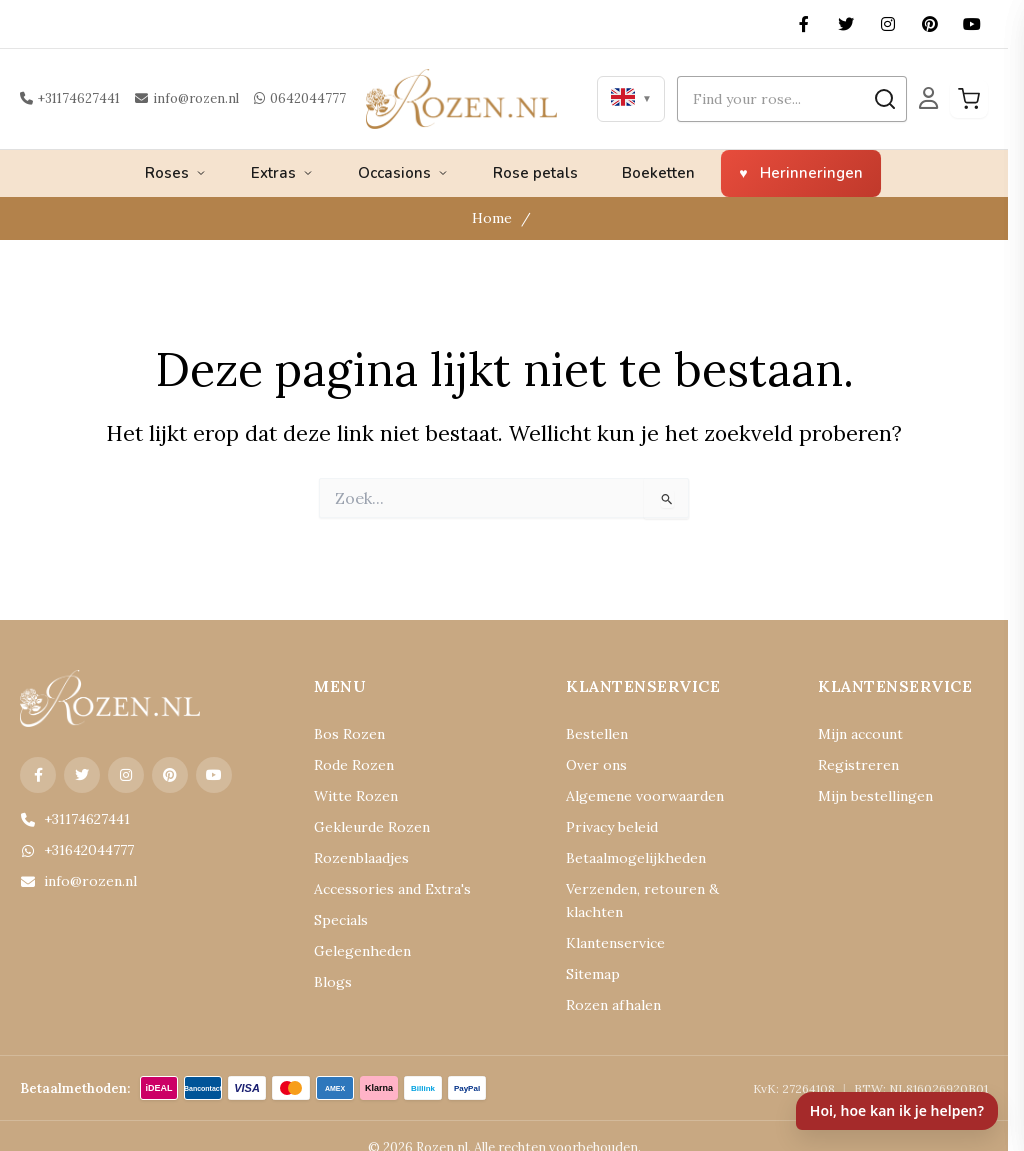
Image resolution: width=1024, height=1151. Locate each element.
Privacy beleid (606, 827)
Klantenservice (608, 920)
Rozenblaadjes (355, 858)
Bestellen (592, 734)
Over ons (591, 765)
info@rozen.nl (177, 98)
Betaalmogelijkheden (625, 858)
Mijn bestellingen (867, 796)
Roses (176, 173)
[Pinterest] (930, 24)
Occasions (403, 173)
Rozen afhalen (606, 982)
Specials (337, 920)
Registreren (850, 765)
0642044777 (280, 98)
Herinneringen (811, 173)
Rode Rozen (348, 765)
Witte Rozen (349, 796)
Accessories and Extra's (380, 889)
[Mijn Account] (928, 99)
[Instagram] (888, 24)
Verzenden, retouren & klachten (655, 889)
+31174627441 (68, 98)
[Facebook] (804, 24)
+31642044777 (74, 850)
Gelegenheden (354, 951)
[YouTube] (972, 24)
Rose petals (535, 173)
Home (495, 218)
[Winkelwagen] (969, 99)
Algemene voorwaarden (633, 796)
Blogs (330, 982)
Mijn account (855, 734)
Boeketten (658, 173)
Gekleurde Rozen (363, 827)
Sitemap (589, 951)
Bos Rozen (344, 734)
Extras (282, 173)
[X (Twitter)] (846, 24)
